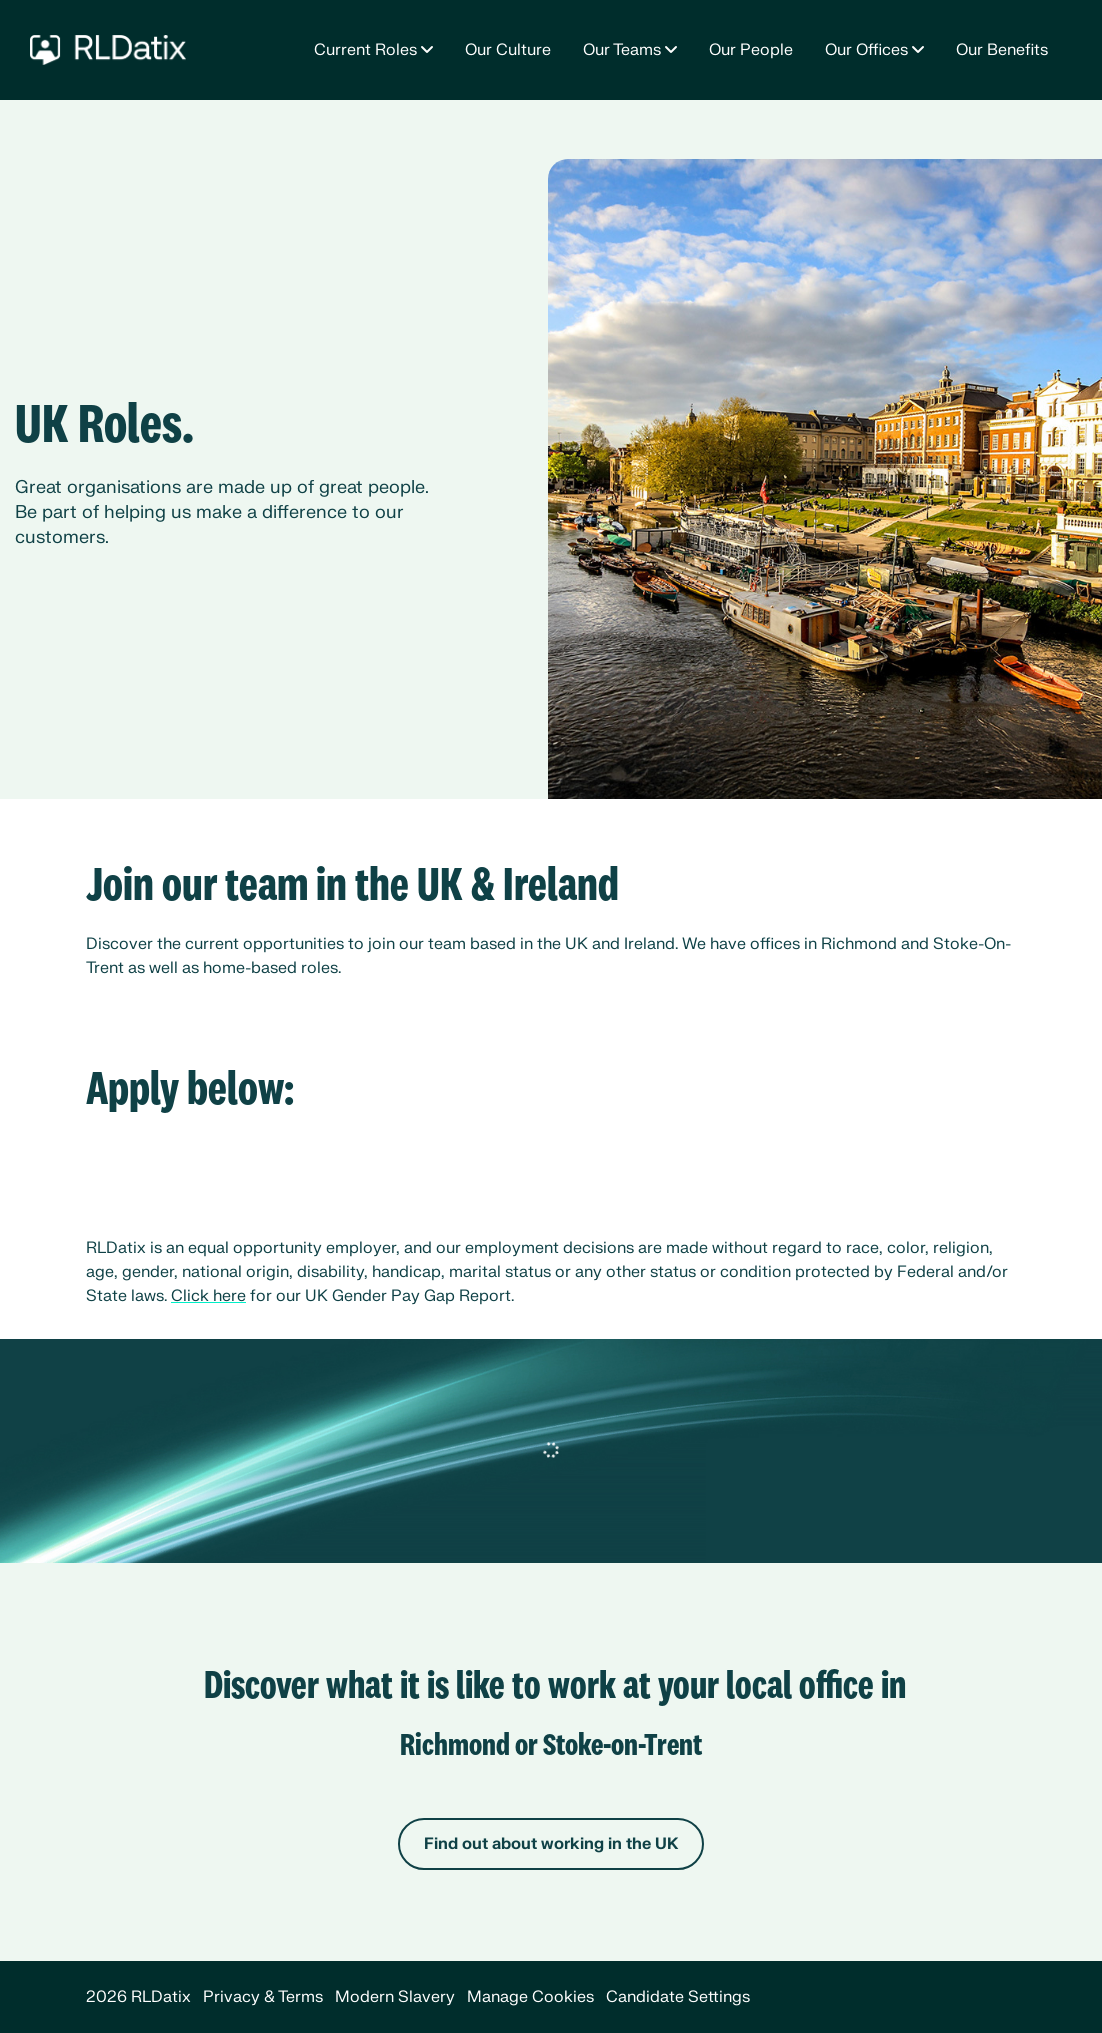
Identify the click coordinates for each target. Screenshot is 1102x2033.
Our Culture (508, 50)
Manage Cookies (530, 1997)
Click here (208, 1296)
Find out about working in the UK (551, 1844)
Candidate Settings (678, 1997)
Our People (751, 50)
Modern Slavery (395, 1997)
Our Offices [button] (866, 50)
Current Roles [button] (365, 50)
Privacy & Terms (263, 1997)
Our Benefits (1002, 50)
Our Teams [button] (622, 50)
